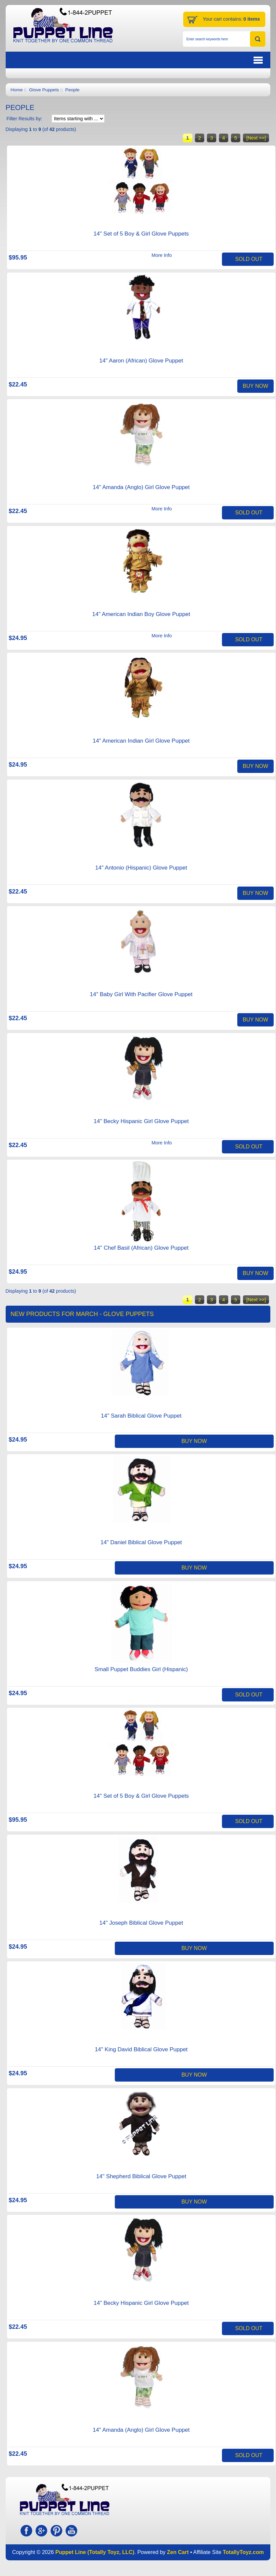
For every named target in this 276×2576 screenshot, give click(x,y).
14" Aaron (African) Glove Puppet (141, 360)
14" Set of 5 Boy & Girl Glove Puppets (141, 234)
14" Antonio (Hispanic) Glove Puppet (141, 868)
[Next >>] (256, 138)
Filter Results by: (24, 118)
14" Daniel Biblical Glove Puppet (141, 1542)
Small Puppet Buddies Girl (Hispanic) (141, 1669)
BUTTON (224, 60)
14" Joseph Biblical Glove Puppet (141, 1923)
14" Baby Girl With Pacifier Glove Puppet (141, 994)
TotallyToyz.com (243, 2552)
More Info (162, 255)
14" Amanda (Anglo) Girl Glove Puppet (141, 487)
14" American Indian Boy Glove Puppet (141, 614)
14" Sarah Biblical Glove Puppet (141, 1416)
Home (17, 89)
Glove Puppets (44, 89)
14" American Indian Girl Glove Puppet (141, 741)
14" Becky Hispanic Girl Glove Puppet (141, 1121)
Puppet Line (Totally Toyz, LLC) (94, 2552)
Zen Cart (178, 2552)
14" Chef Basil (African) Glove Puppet (141, 1248)
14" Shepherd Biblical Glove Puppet (141, 2176)
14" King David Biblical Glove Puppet (141, 2049)
